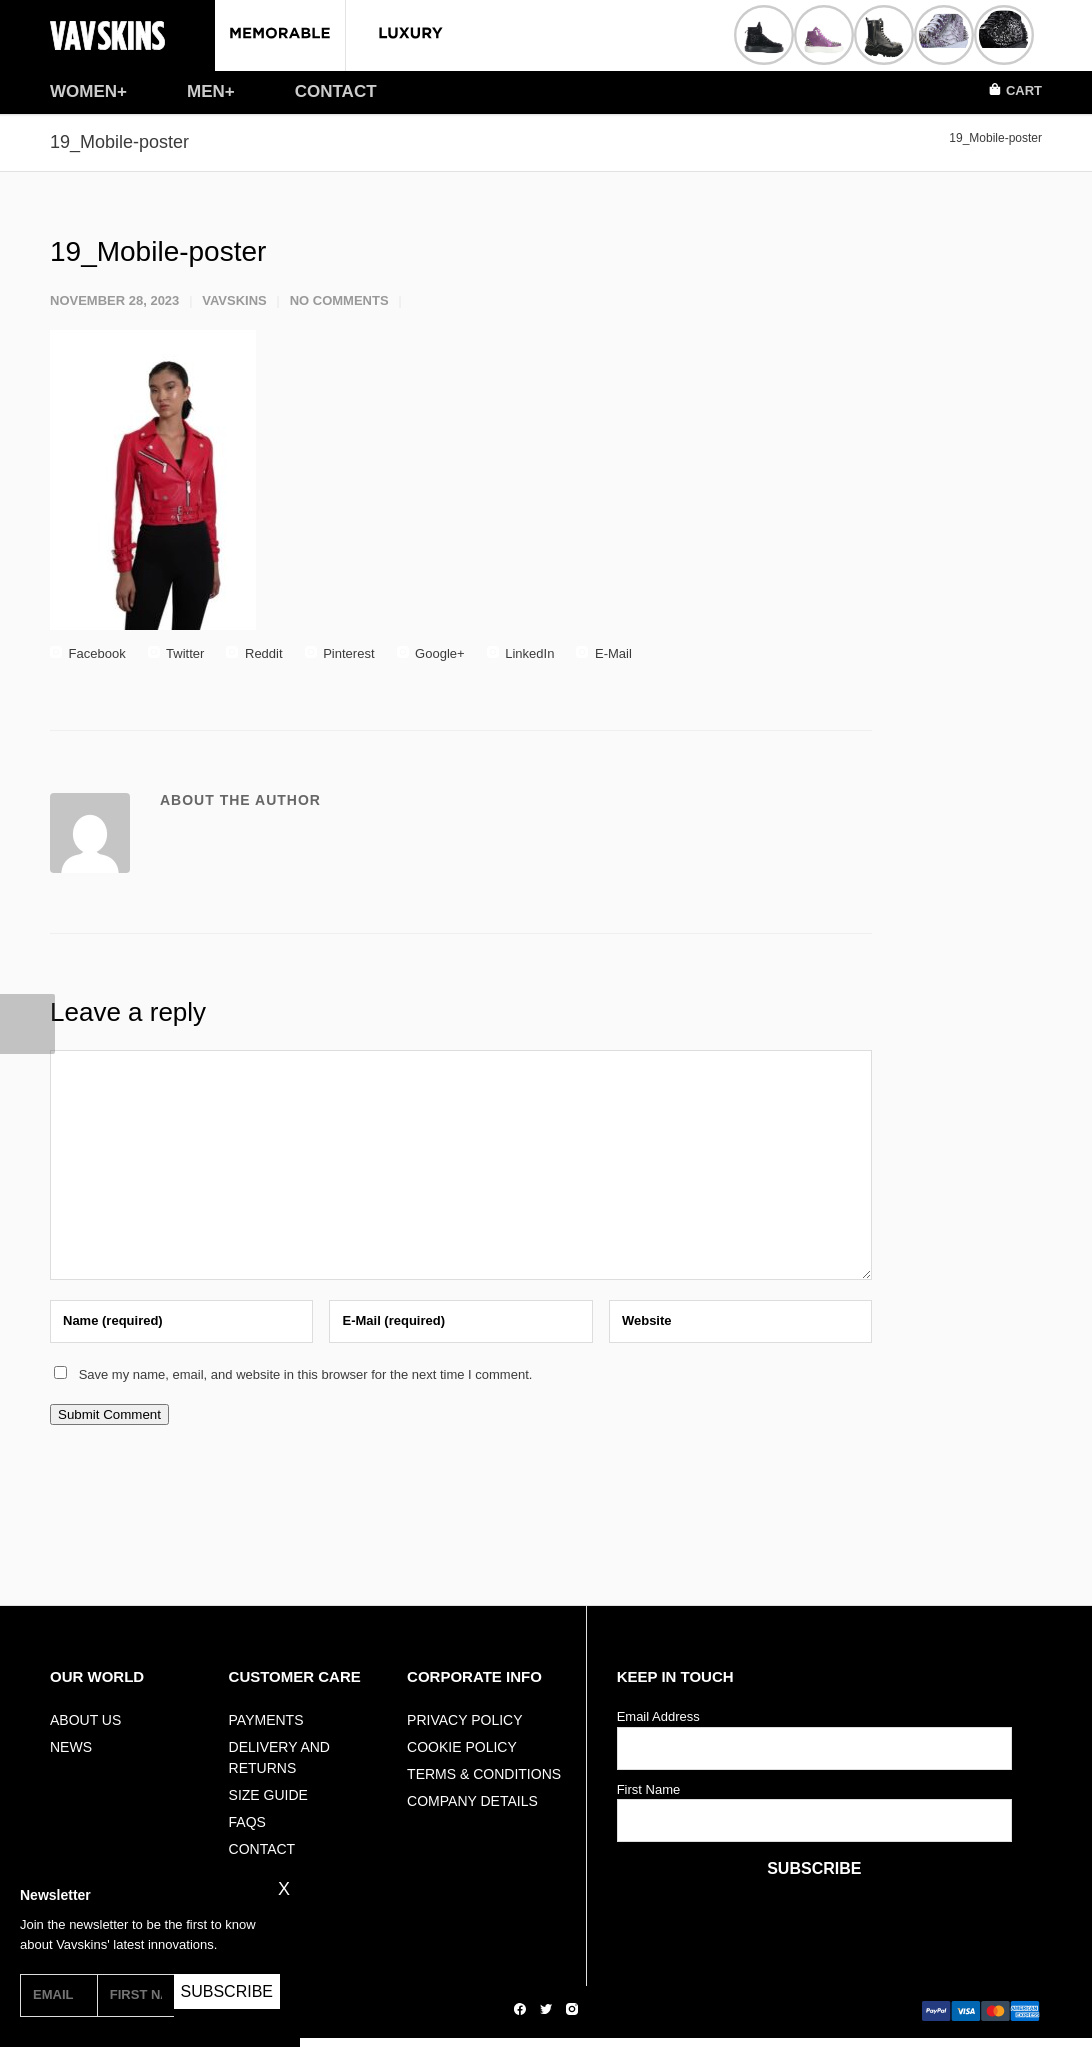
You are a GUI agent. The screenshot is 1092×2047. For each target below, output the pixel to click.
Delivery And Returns (279, 1757)
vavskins (234, 300)
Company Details (472, 1801)
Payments (266, 1720)
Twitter (176, 653)
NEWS (71, 1747)
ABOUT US (85, 1720)
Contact (262, 1849)
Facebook (88, 653)
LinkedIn (521, 653)
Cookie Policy (462, 1747)
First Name (649, 1789)
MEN (206, 91)
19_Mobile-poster (158, 251)
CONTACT (336, 91)
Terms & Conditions (484, 1774)
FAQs (247, 1822)
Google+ (431, 653)
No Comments (339, 300)
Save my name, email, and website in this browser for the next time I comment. (306, 1374)
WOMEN (83, 91)
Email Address (658, 1716)
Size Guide (268, 1795)
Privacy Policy (464, 1720)
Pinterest (340, 653)
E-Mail (603, 653)
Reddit (254, 653)
